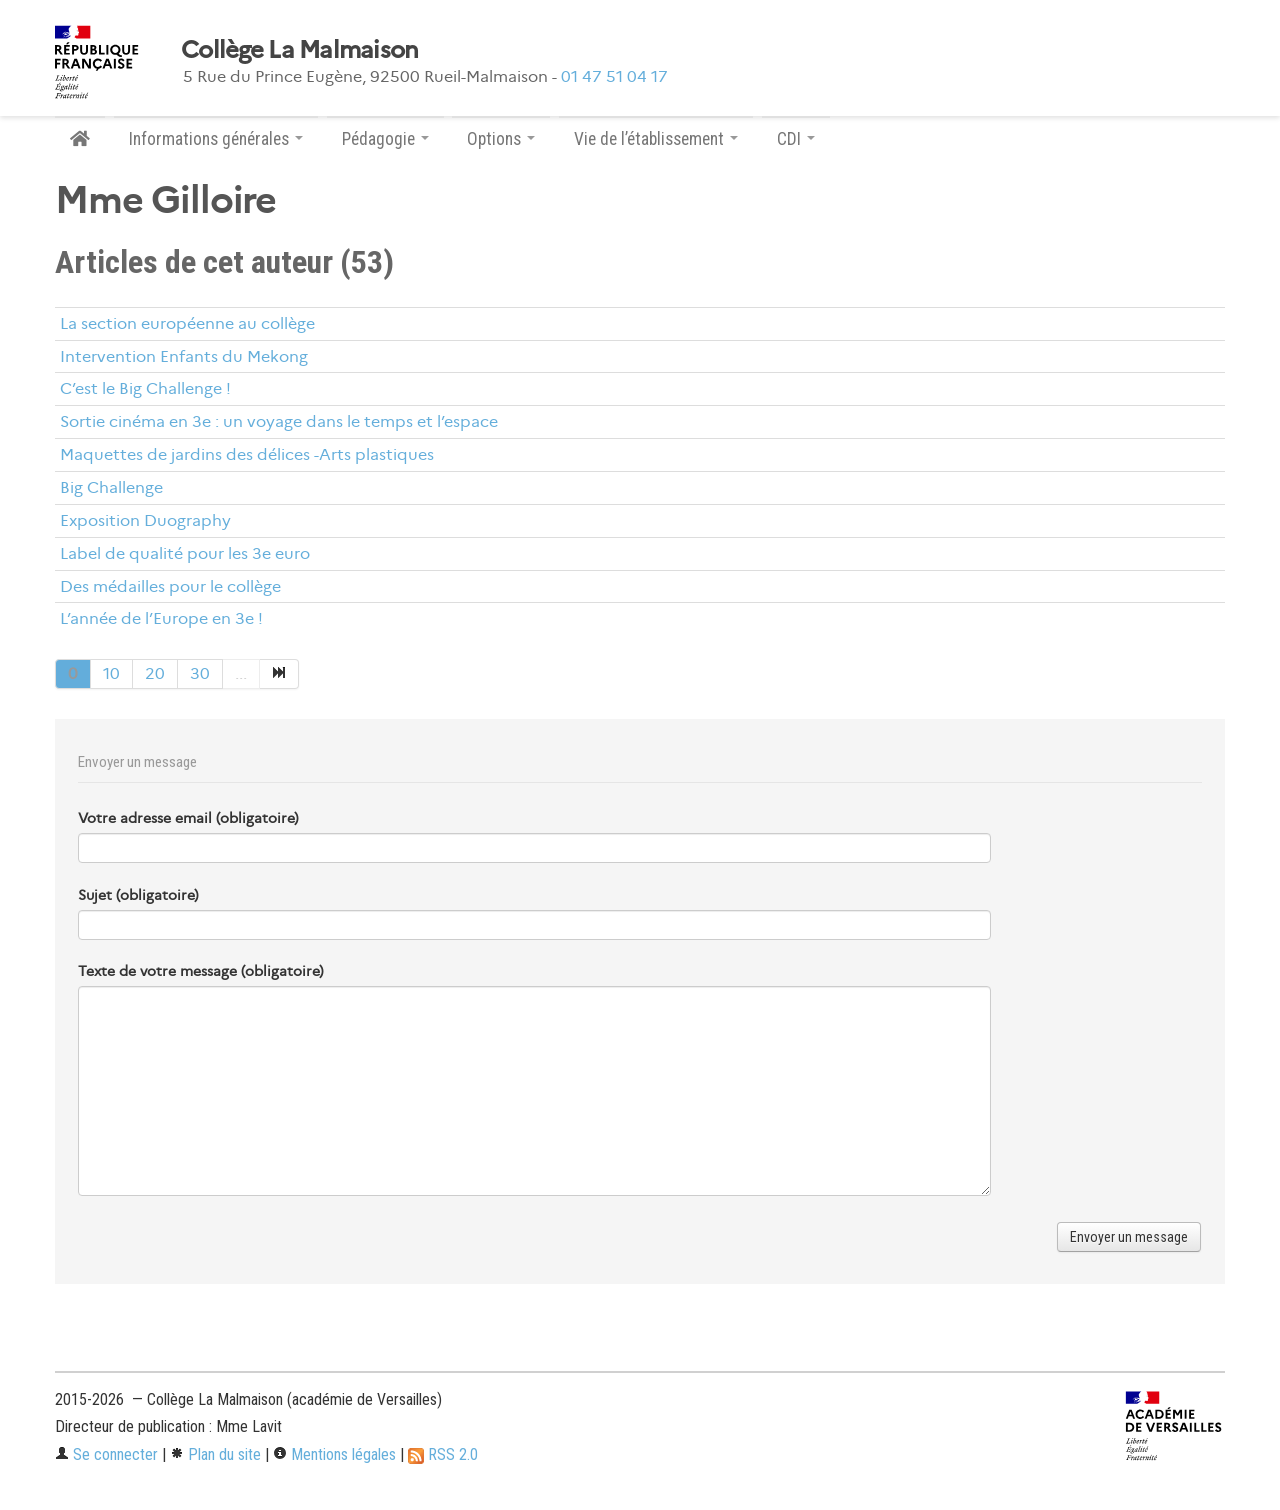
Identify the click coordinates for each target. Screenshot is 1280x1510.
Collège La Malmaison (300, 50)
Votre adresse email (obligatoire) (188, 818)
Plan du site (215, 1454)
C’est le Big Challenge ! (145, 388)
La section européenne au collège (187, 323)
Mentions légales (334, 1454)
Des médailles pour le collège (170, 586)
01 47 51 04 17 (614, 76)
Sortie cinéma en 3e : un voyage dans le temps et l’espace (279, 421)
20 (155, 673)
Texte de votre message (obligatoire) (201, 971)
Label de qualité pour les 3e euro (185, 553)
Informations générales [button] (216, 139)
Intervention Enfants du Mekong (184, 356)
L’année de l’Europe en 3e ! (161, 618)
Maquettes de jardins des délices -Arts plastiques (247, 454)
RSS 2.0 (443, 1454)
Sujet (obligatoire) (138, 895)
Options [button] (501, 139)
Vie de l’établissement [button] (656, 139)
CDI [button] (796, 139)
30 (200, 673)
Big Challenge (111, 487)
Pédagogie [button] (385, 139)
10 (111, 673)
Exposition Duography (145, 520)
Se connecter (106, 1454)
